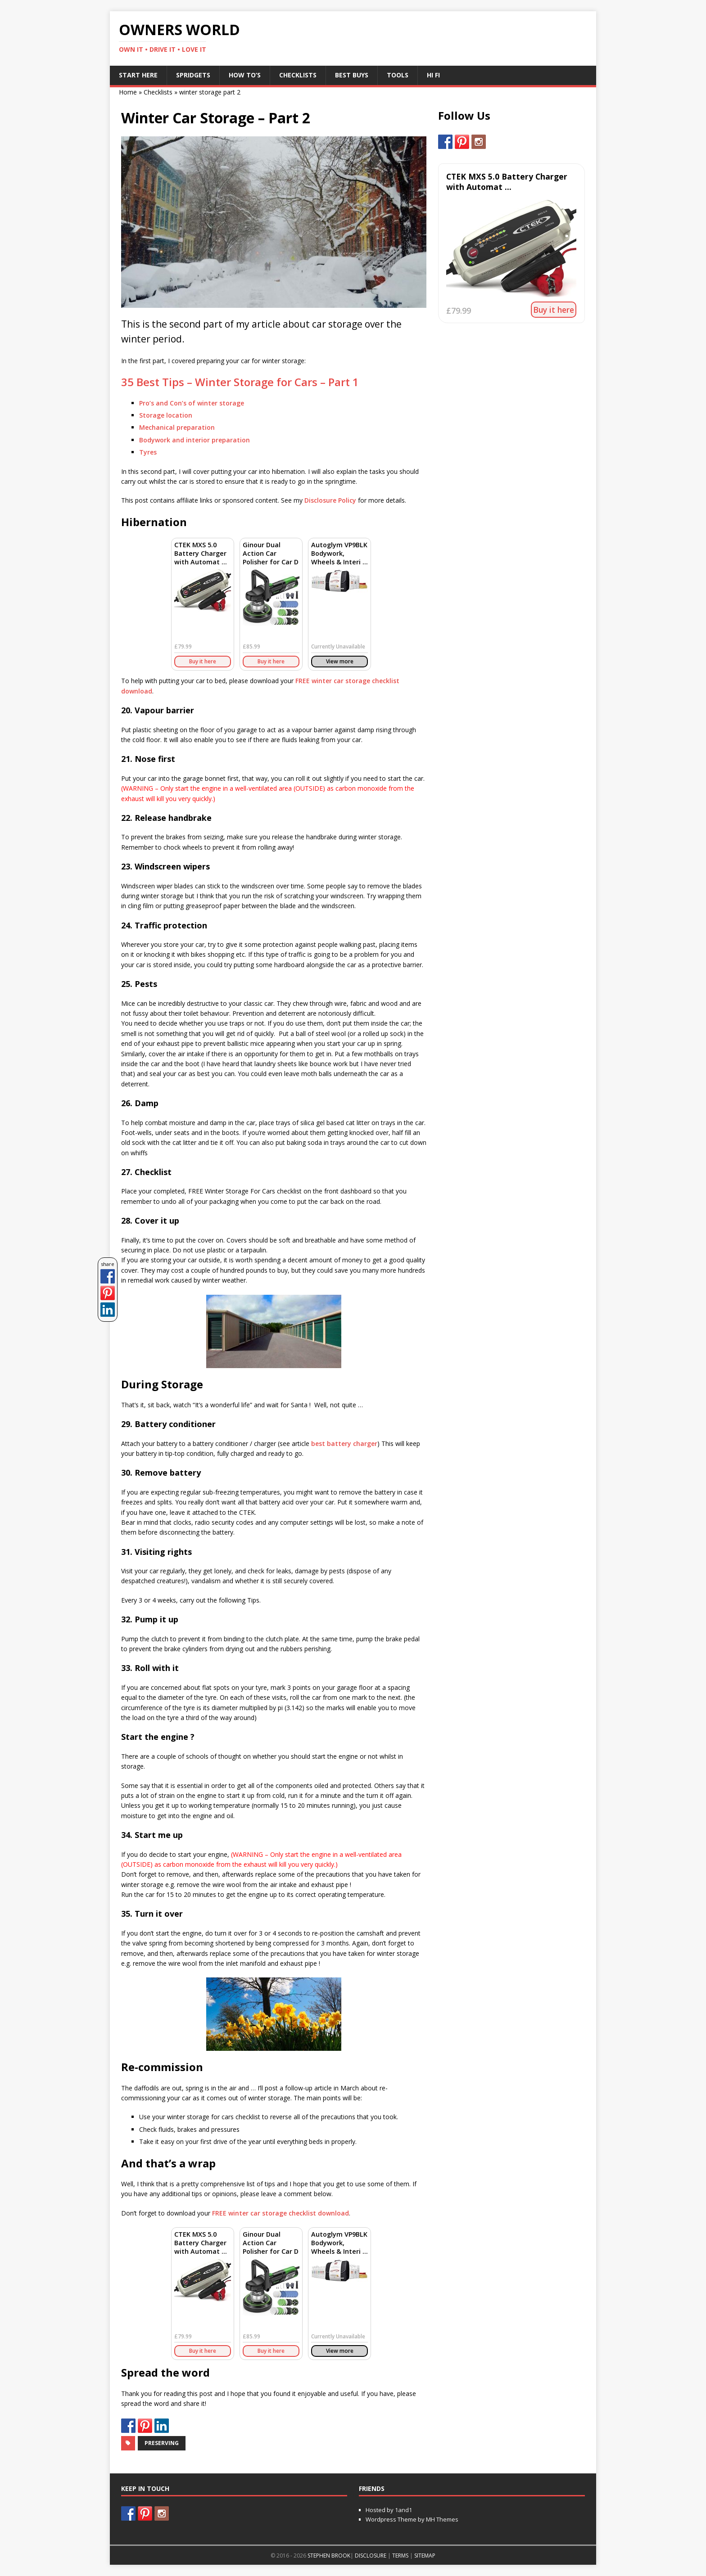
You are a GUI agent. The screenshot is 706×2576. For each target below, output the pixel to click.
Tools (397, 75)
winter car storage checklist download (280, 2213)
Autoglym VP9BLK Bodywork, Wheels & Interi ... (339, 553)
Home (128, 92)
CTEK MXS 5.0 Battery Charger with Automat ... (200, 553)
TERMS (400, 2555)
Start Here (138, 75)
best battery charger (344, 1443)
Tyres (148, 452)
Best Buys (351, 75)
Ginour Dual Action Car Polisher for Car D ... (271, 557)
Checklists (298, 75)
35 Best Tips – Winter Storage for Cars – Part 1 (240, 381)
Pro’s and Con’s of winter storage (191, 403)
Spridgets (193, 75)
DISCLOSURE (370, 2555)
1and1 (403, 2510)
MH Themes (442, 2519)
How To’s (245, 75)
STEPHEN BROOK (329, 2555)
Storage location (165, 415)
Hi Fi (433, 75)
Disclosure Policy (330, 500)
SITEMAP (424, 2555)
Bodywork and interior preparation (194, 440)
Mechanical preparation (177, 427)
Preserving (162, 2443)
